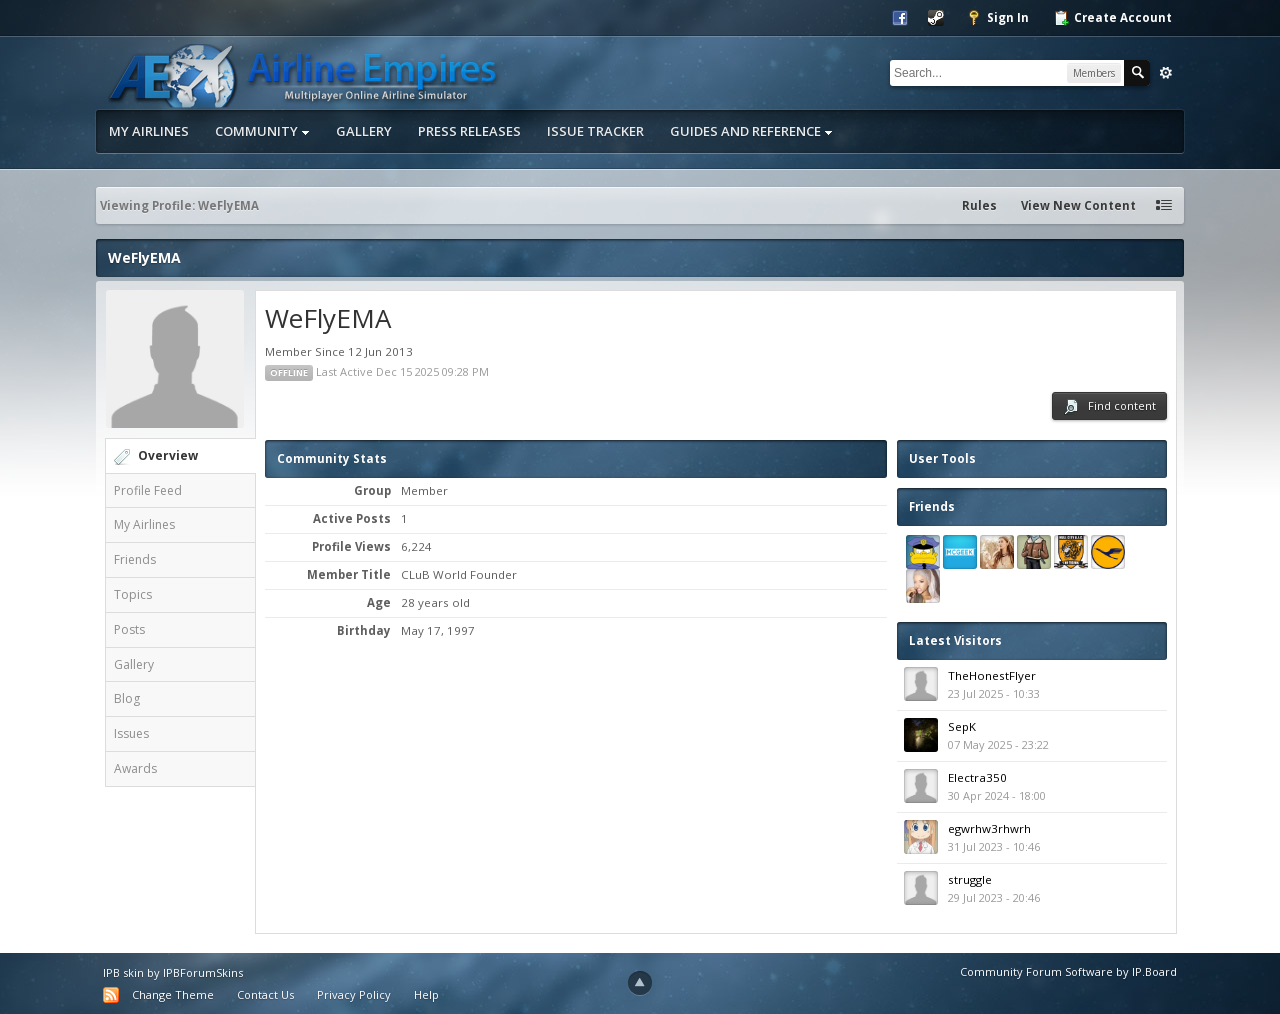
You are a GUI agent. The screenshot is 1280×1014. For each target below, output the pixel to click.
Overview (168, 455)
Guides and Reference (751, 131)
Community (262, 131)
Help (426, 994)
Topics (133, 594)
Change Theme (173, 994)
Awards (135, 768)
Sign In (997, 18)
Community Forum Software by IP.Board (1068, 971)
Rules (979, 205)
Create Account (1112, 18)
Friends (135, 559)
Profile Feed (148, 490)
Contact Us (265, 994)
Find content (1109, 406)
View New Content (1078, 205)
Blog (127, 698)
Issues (131, 733)
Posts (129, 629)
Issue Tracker (595, 131)
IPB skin (123, 972)
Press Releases (469, 131)
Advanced (1166, 73)
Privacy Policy (354, 994)
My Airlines (149, 131)
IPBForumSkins (203, 972)
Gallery (364, 131)
